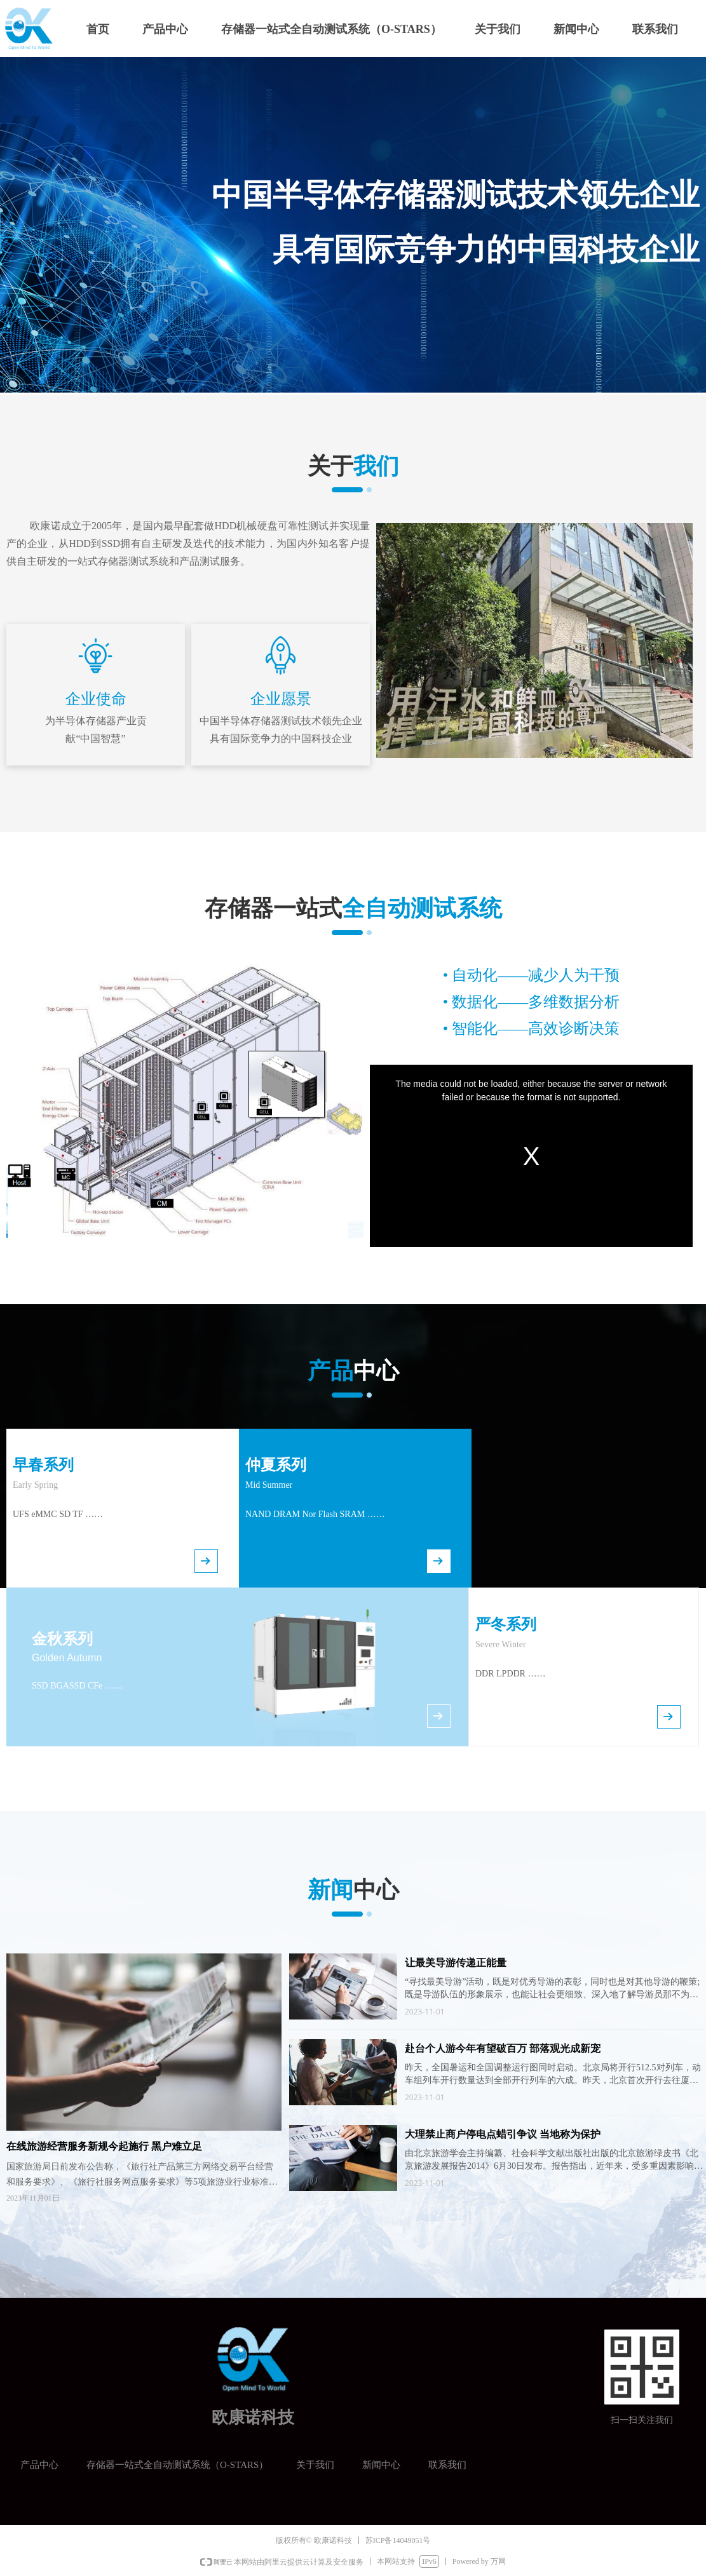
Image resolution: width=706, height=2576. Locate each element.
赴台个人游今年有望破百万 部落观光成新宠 (503, 2048)
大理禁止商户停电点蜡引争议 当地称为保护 (503, 2134)
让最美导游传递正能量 (455, 1962)
